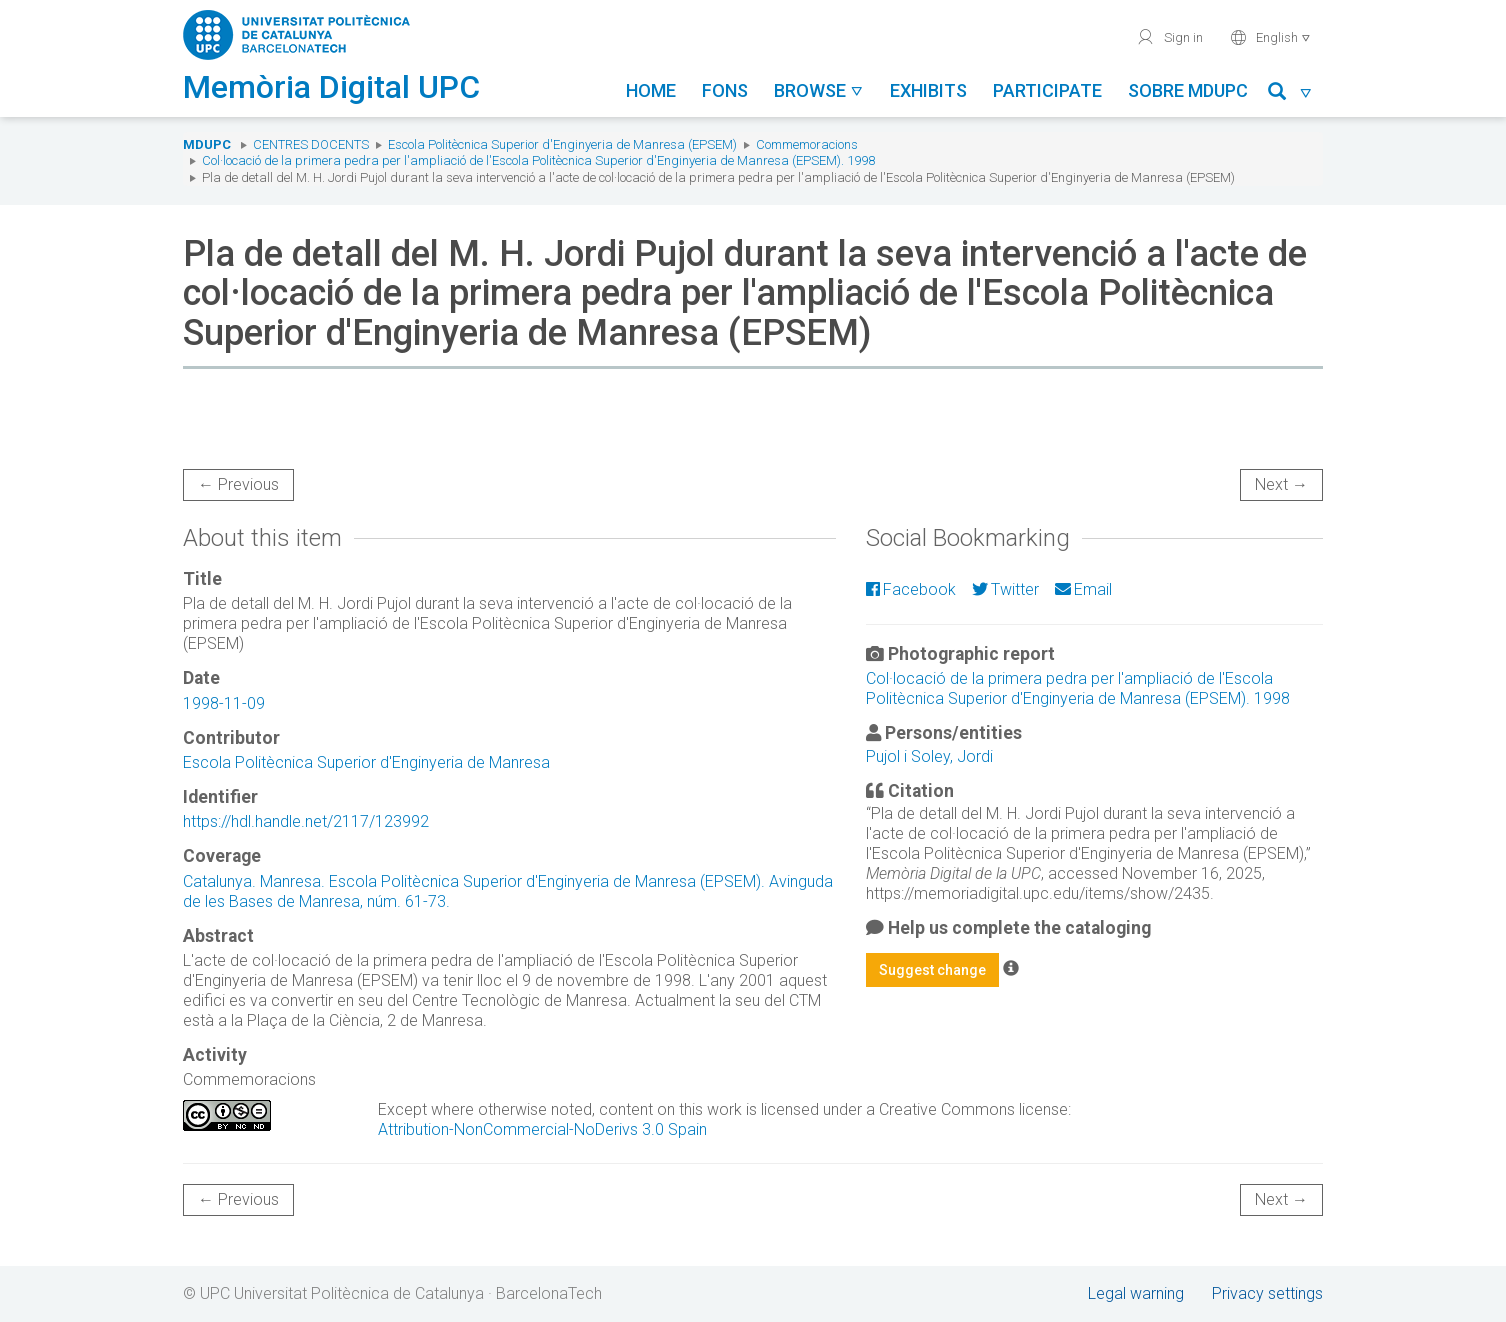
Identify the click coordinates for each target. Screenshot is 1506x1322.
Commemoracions (807, 144)
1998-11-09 (224, 703)
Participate (1047, 90)
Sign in (1169, 37)
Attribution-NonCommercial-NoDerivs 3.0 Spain (542, 1129)
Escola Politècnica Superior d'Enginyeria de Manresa (366, 762)
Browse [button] (819, 90)
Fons (725, 90)
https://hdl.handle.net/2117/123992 (306, 821)
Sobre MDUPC (1188, 90)
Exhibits (928, 90)
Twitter (1005, 589)
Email (1083, 589)
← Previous (238, 484)
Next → (1281, 484)
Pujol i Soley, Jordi (929, 756)
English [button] (1270, 37)
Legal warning (1136, 1293)
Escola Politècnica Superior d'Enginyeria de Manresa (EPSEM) (562, 144)
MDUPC (207, 144)
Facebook (911, 589)
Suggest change (932, 970)
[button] (1290, 94)
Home (651, 90)
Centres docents (311, 144)
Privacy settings (1267, 1293)
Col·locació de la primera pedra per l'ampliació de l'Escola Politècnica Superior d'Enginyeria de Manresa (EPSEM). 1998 (538, 160)
